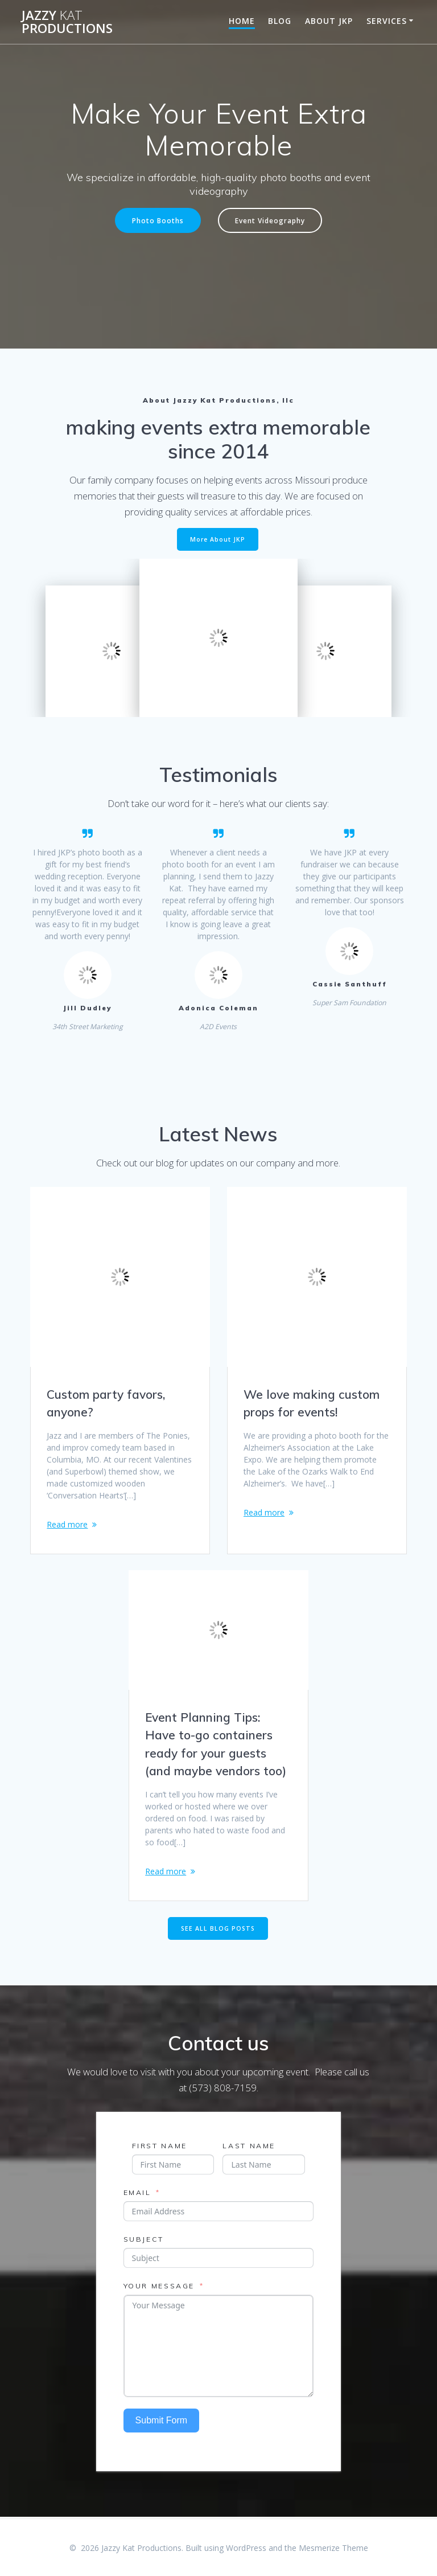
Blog (279, 20)
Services (386, 20)
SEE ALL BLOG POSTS (218, 1930)
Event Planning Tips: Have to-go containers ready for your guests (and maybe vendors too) (215, 1744)
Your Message (159, 2287)
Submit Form (161, 2421)
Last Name (248, 2147)
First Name (159, 2147)
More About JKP (217, 539)
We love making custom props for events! (312, 1403)
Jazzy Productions (67, 22)
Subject (143, 2240)
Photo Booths (158, 220)
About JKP (329, 20)
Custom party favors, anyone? (106, 1403)
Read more (67, 1524)
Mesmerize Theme (333, 2547)
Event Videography (270, 220)
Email (137, 2193)
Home (242, 20)
